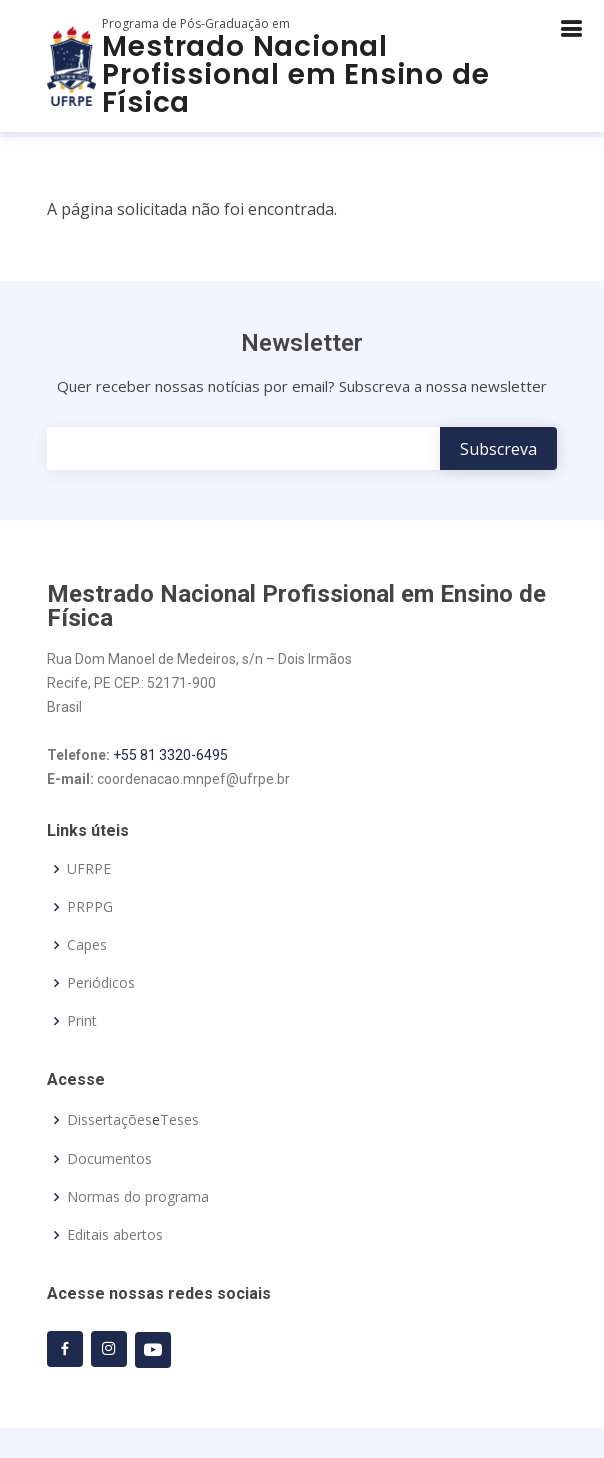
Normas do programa (138, 1197)
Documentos (109, 1159)
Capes (87, 945)
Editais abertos (115, 1235)
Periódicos (101, 983)
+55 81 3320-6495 (170, 755)
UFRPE (89, 869)
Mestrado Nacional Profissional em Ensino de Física (295, 74)
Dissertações (109, 1120)
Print (82, 1021)
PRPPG (90, 907)
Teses (179, 1120)
